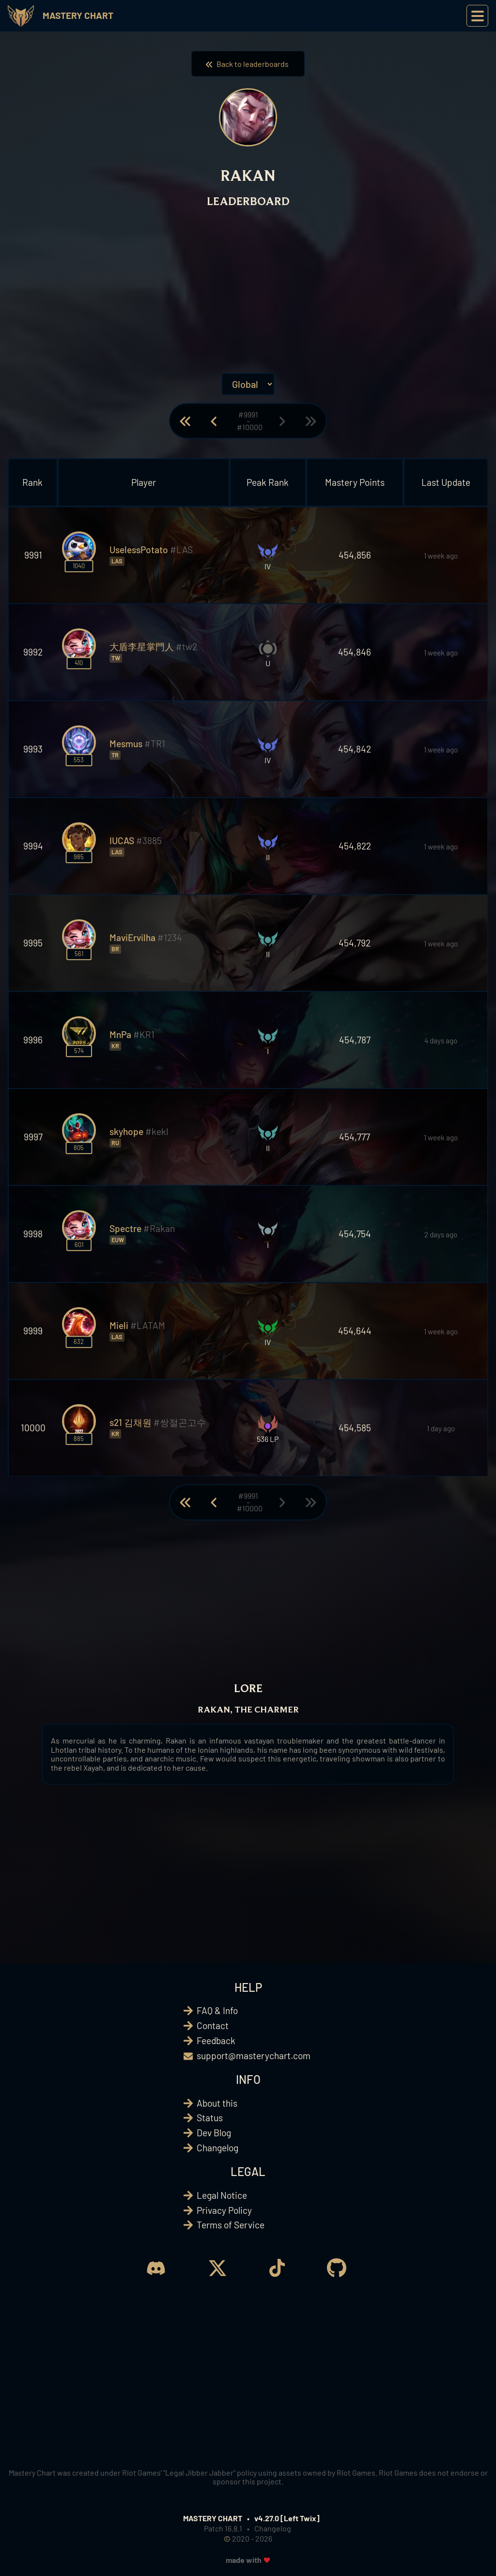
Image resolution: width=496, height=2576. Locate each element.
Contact (213, 2025)
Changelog (217, 2147)
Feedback (216, 2040)
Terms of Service (230, 2224)
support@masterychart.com (253, 2055)
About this (217, 2103)
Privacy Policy (224, 2210)
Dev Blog (214, 2132)
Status (210, 2117)
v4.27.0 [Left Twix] (287, 2518)
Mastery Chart (78, 15)
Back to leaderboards (248, 63)
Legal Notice (222, 2195)
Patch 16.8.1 (223, 2528)
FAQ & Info (217, 2010)
